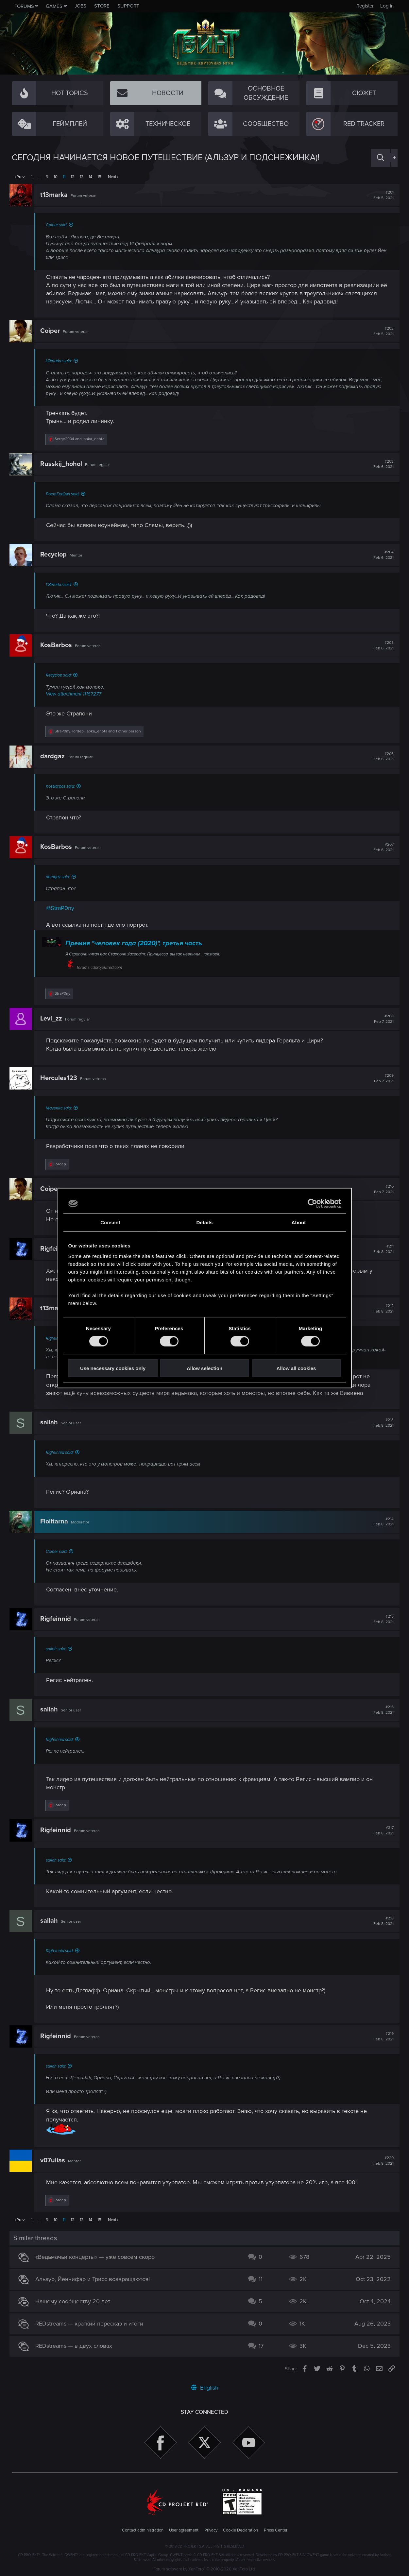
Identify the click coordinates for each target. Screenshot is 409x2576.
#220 (381, 2160)
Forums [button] (24, 6)
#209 (382, 1078)
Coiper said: (59, 225)
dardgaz (55, 756)
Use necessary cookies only (112, 1368)
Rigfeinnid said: (62, 1452)
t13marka (56, 195)
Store (102, 6)
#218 (381, 1921)
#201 (381, 195)
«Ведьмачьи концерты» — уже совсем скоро (97, 2256)
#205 (381, 645)
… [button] (39, 177)
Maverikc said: (61, 1108)
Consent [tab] (110, 1222)
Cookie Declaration (240, 2530)
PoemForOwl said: (65, 494)
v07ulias (55, 2160)
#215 (381, 1619)
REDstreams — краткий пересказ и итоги (91, 2323)
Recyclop (56, 554)
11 (64, 177)
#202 (381, 331)
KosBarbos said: (62, 786)
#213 (381, 1422)
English (204, 2387)
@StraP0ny (62, 908)
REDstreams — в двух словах (76, 2345)
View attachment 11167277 (76, 694)
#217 (381, 1830)
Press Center (275, 2530)
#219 (381, 2036)
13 (81, 177)
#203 (381, 464)
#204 (381, 555)
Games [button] (54, 6)
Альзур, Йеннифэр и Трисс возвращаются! (95, 2279)
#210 (382, 1189)
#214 (381, 1522)
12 (73, 177)
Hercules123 (61, 1078)
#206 (381, 756)
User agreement (183, 2530)
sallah (51, 1422)
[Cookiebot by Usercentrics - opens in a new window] (312, 1204)
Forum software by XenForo (204, 2569)
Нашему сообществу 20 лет (75, 2301)
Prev (20, 177)
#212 (381, 1308)
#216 (381, 1710)
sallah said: (58, 1649)
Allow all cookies (296, 1368)
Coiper (52, 331)
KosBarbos (58, 645)
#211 (381, 1249)
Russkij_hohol (63, 464)
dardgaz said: (60, 877)
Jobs (80, 6)
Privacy (210, 2530)
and (82, 439)
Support (128, 6)
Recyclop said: (61, 675)
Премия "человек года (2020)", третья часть (136, 943)
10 (56, 177)
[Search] (380, 158)
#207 (381, 847)
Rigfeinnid (58, 1619)
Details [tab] (204, 1222)
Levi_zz (53, 1018)
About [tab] (299, 1222)
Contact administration (142, 2530)
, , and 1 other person (100, 731)
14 (90, 177)
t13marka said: (61, 361)
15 (99, 177)
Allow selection (204, 1368)
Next (112, 177)
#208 (382, 1019)
